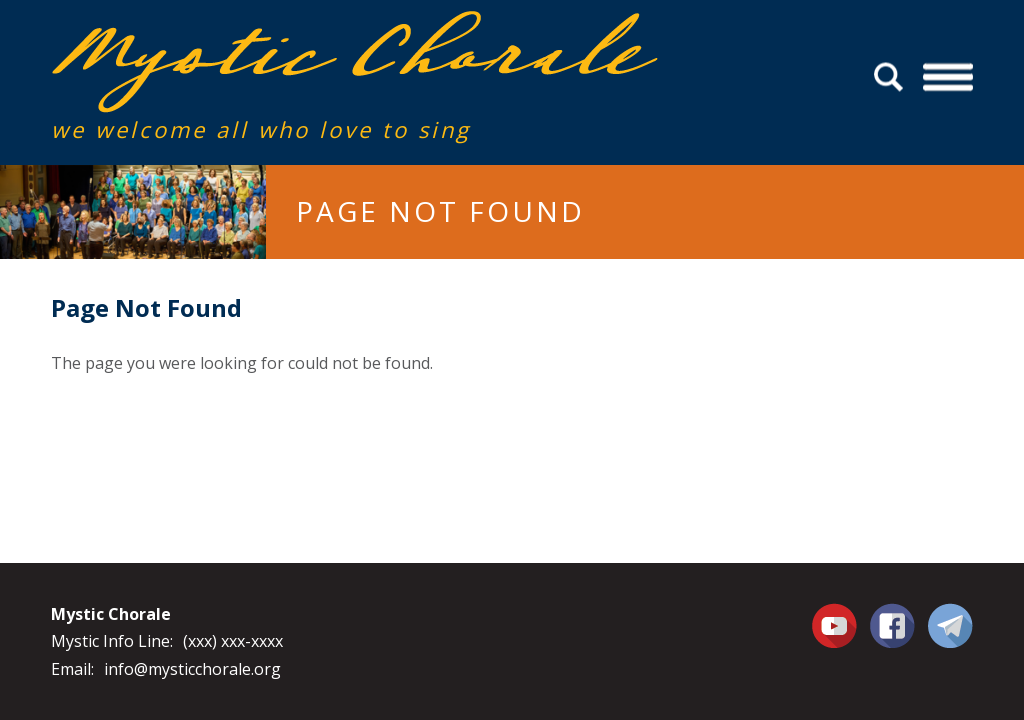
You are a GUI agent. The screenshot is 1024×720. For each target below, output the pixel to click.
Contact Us (950, 625)
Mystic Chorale (166, 31)
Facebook (892, 614)
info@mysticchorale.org (192, 669)
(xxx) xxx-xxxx (233, 641)
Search (891, 77)
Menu (947, 77)
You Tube (837, 625)
